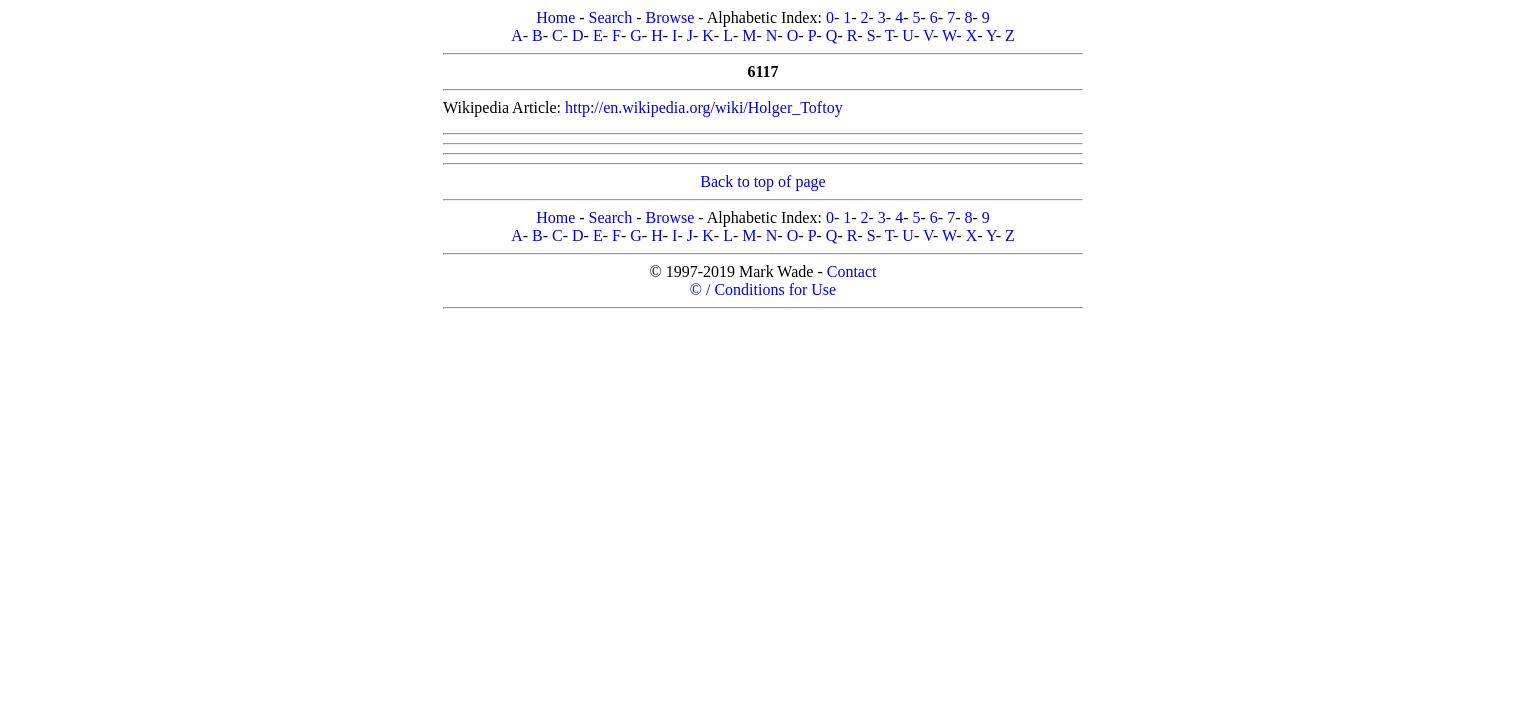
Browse (669, 17)
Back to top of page (762, 181)
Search (611, 17)
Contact (852, 271)
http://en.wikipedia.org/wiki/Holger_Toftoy (704, 107)
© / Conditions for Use (763, 289)
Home (555, 17)
